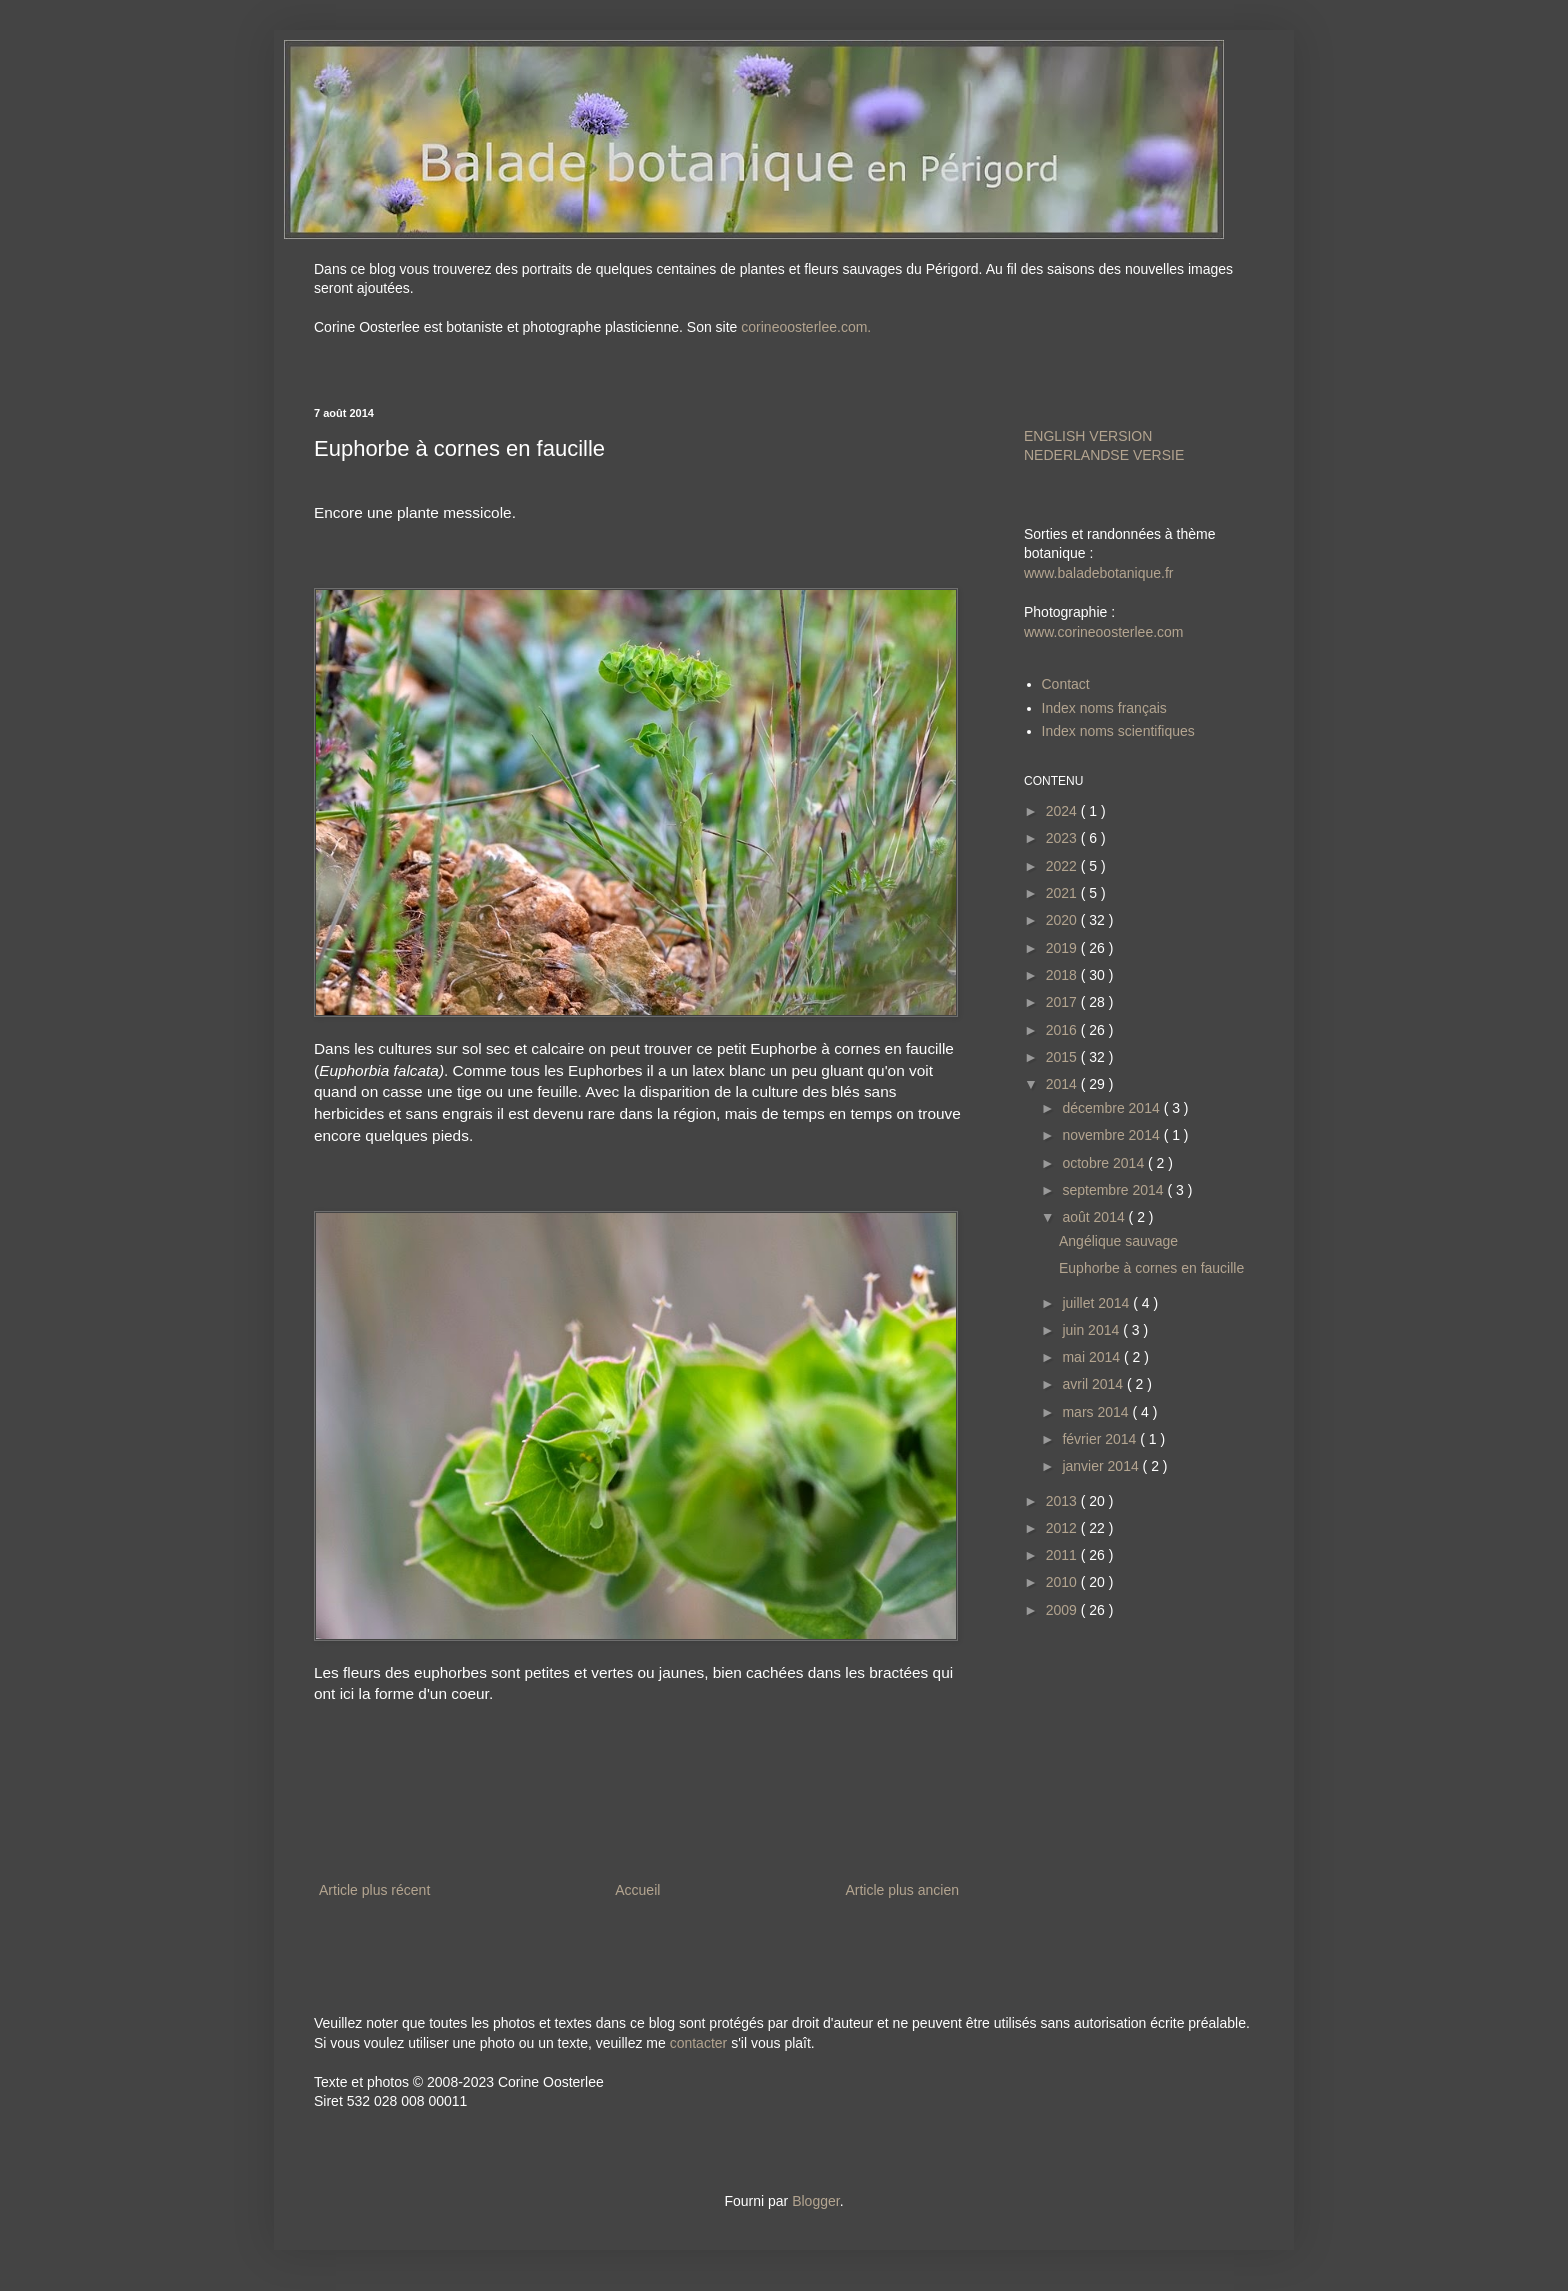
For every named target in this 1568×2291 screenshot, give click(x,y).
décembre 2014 (1112, 1108)
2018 (1063, 975)
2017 (1063, 1002)
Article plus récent (374, 1890)
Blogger (815, 2201)
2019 (1063, 948)
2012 (1063, 1528)
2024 (1063, 811)
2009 (1063, 1610)
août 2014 (1095, 1217)
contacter (699, 2043)
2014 (1063, 1084)
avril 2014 (1094, 1384)
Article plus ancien (902, 1890)
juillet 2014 (1097, 1303)
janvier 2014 (1102, 1466)
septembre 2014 (1114, 1190)
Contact (1066, 684)
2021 (1063, 893)
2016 (1063, 1030)
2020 (1063, 920)
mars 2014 (1097, 1412)
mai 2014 (1092, 1357)
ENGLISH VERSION (1088, 436)
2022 (1063, 866)
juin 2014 (1092, 1330)
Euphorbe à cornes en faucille (1151, 1268)
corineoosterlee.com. (806, 327)
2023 (1063, 838)
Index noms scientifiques (1118, 731)
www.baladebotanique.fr (1098, 573)
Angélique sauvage (1118, 1241)
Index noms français (1104, 708)
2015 (1063, 1057)
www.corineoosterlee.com (1104, 632)
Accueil (637, 1890)
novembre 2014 (1112, 1135)
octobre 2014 (1105, 1163)
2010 (1063, 1582)
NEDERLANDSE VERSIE (1104, 455)
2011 (1063, 1555)
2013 (1063, 1501)
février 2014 (1101, 1439)
